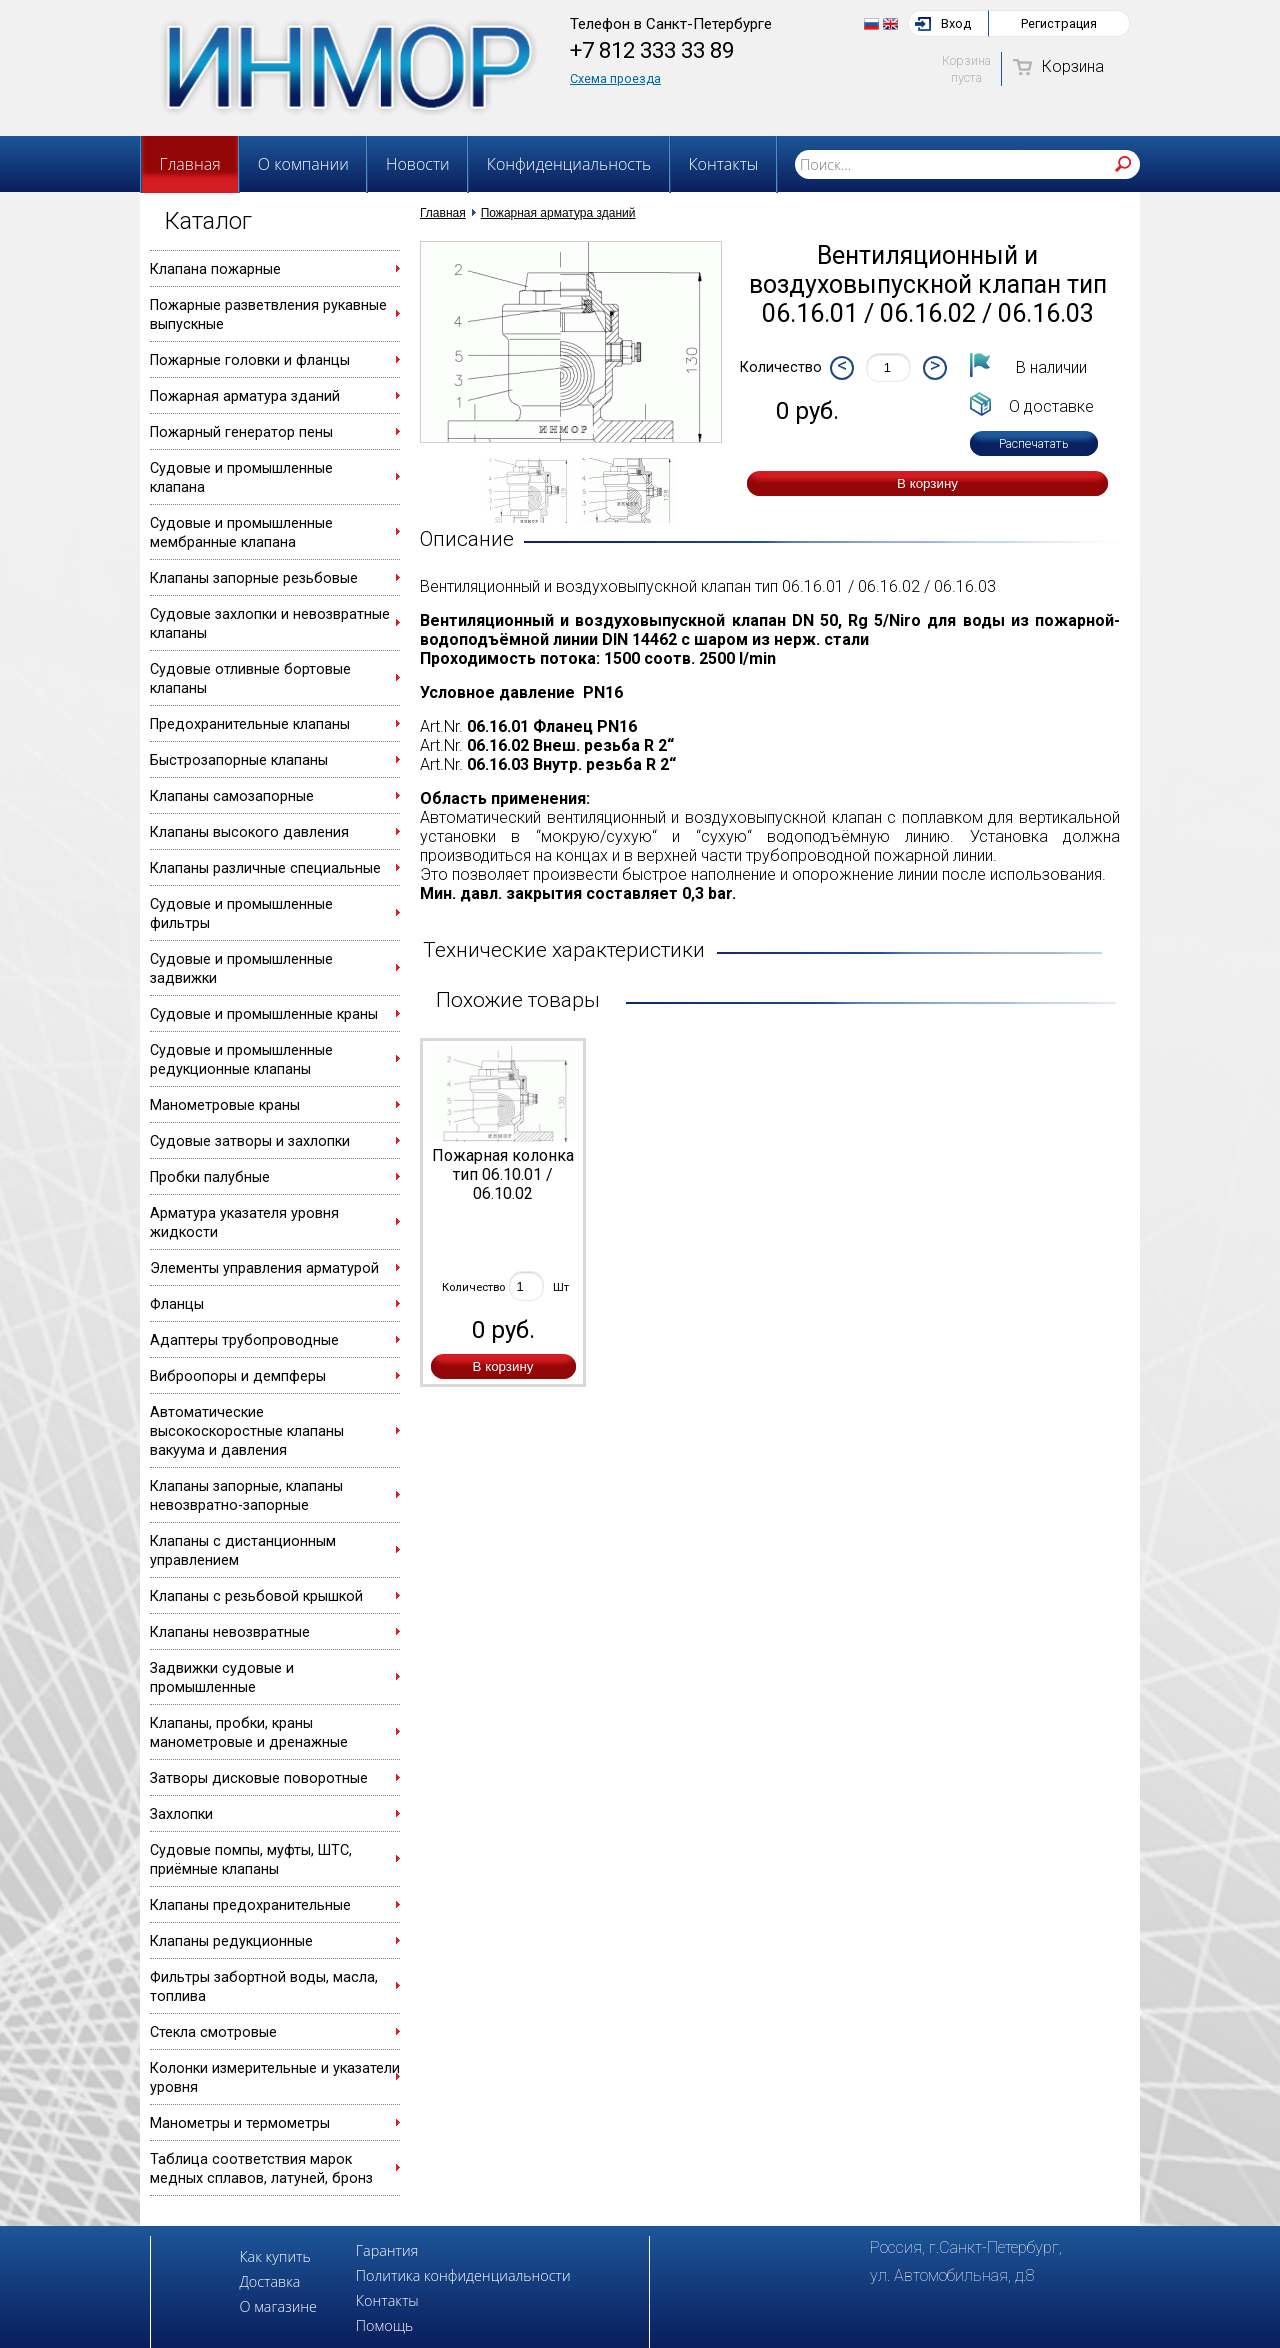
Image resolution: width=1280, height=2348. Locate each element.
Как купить (274, 2256)
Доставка (269, 2281)
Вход (956, 23)
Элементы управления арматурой (264, 1268)
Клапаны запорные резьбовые (254, 578)
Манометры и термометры (240, 2123)
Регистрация (1059, 23)
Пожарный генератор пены (241, 432)
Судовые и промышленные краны (264, 1014)
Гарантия (387, 2250)
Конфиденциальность (569, 164)
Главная (190, 164)
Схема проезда (615, 78)
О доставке (1051, 406)
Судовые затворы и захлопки (250, 1141)
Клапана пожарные (215, 269)
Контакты (723, 164)
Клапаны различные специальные (265, 868)
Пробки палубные (210, 1177)
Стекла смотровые (213, 2032)
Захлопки (181, 1814)
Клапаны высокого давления (249, 832)
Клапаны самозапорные (232, 796)
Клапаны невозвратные (230, 1632)
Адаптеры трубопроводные (244, 1340)
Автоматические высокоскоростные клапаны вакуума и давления (247, 1431)
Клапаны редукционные (231, 1941)
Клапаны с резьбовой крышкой (256, 1596)
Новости (418, 164)
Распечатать (1034, 443)
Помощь (384, 2325)
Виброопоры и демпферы (238, 1376)
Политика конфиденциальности (463, 2275)
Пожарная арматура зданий (245, 396)
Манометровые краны (225, 1105)
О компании (303, 164)
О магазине (278, 2306)
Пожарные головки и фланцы (250, 360)
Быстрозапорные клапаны (239, 760)
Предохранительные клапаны (250, 724)
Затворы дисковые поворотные (259, 1778)
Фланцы (177, 1304)
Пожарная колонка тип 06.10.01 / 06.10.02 (503, 1174)
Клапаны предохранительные (250, 1905)
